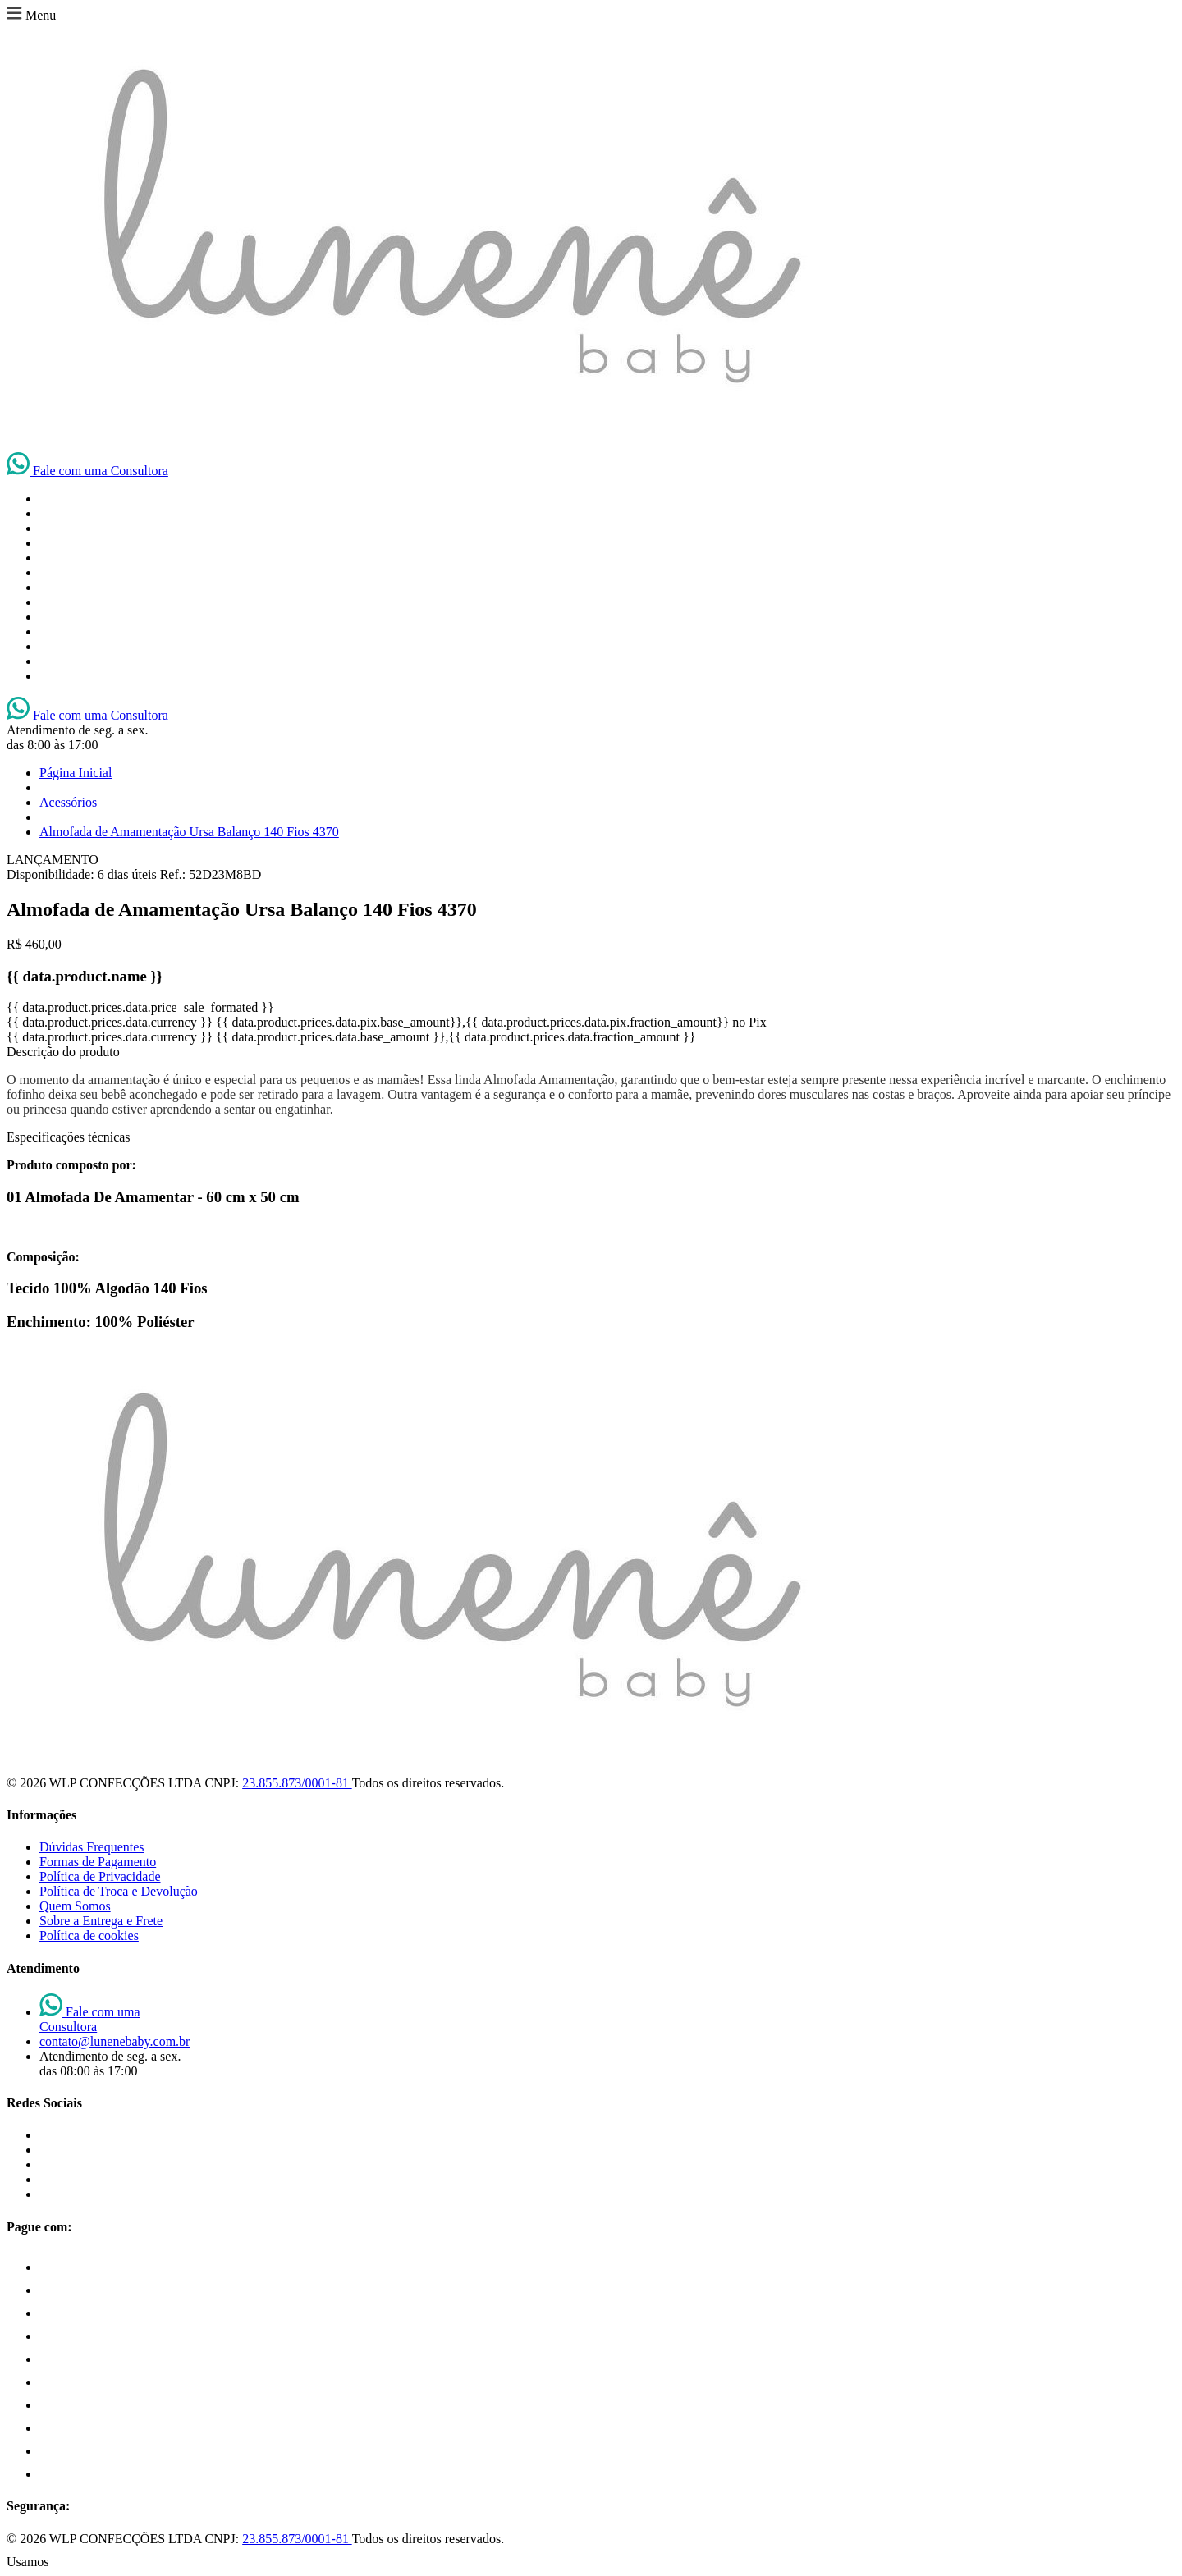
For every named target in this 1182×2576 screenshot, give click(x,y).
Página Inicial (75, 773)
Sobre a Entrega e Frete (101, 1921)
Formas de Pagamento (97, 1862)
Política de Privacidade (100, 1876)
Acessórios (68, 802)
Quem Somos (75, 1906)
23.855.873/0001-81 (296, 1783)
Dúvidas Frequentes (91, 1847)
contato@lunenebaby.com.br (114, 2041)
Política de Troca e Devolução (118, 1891)
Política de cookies (89, 1935)
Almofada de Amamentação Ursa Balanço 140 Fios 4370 (189, 832)
